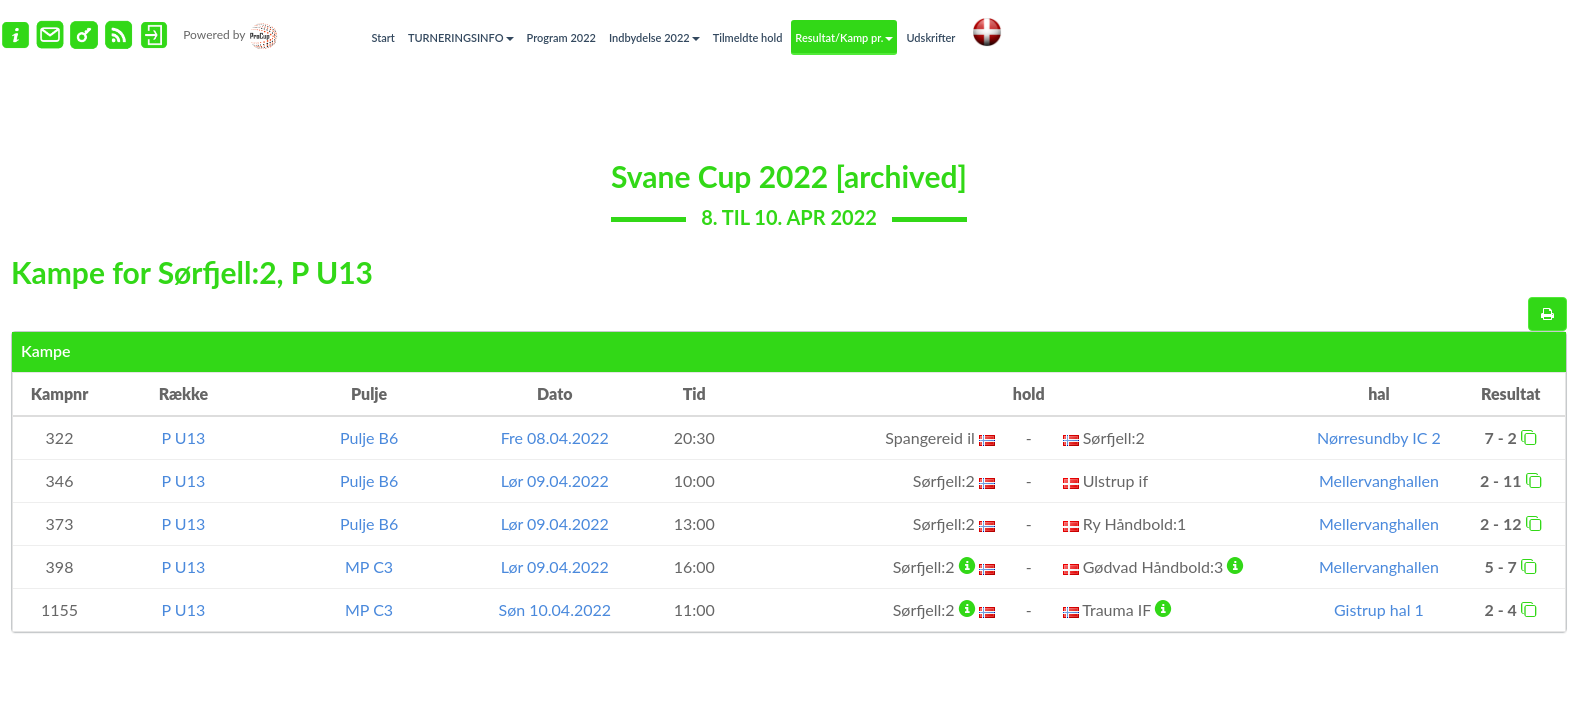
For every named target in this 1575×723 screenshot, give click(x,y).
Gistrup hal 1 (1379, 609)
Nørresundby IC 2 (1379, 437)
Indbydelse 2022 (654, 37)
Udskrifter (930, 37)
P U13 (184, 437)
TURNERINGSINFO (461, 37)
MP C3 (369, 566)
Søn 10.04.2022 (555, 609)
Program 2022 (561, 37)
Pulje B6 (369, 437)
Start (383, 37)
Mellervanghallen (1379, 480)
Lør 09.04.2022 (555, 480)
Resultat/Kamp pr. (844, 37)
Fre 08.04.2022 (555, 437)
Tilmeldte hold (748, 37)
